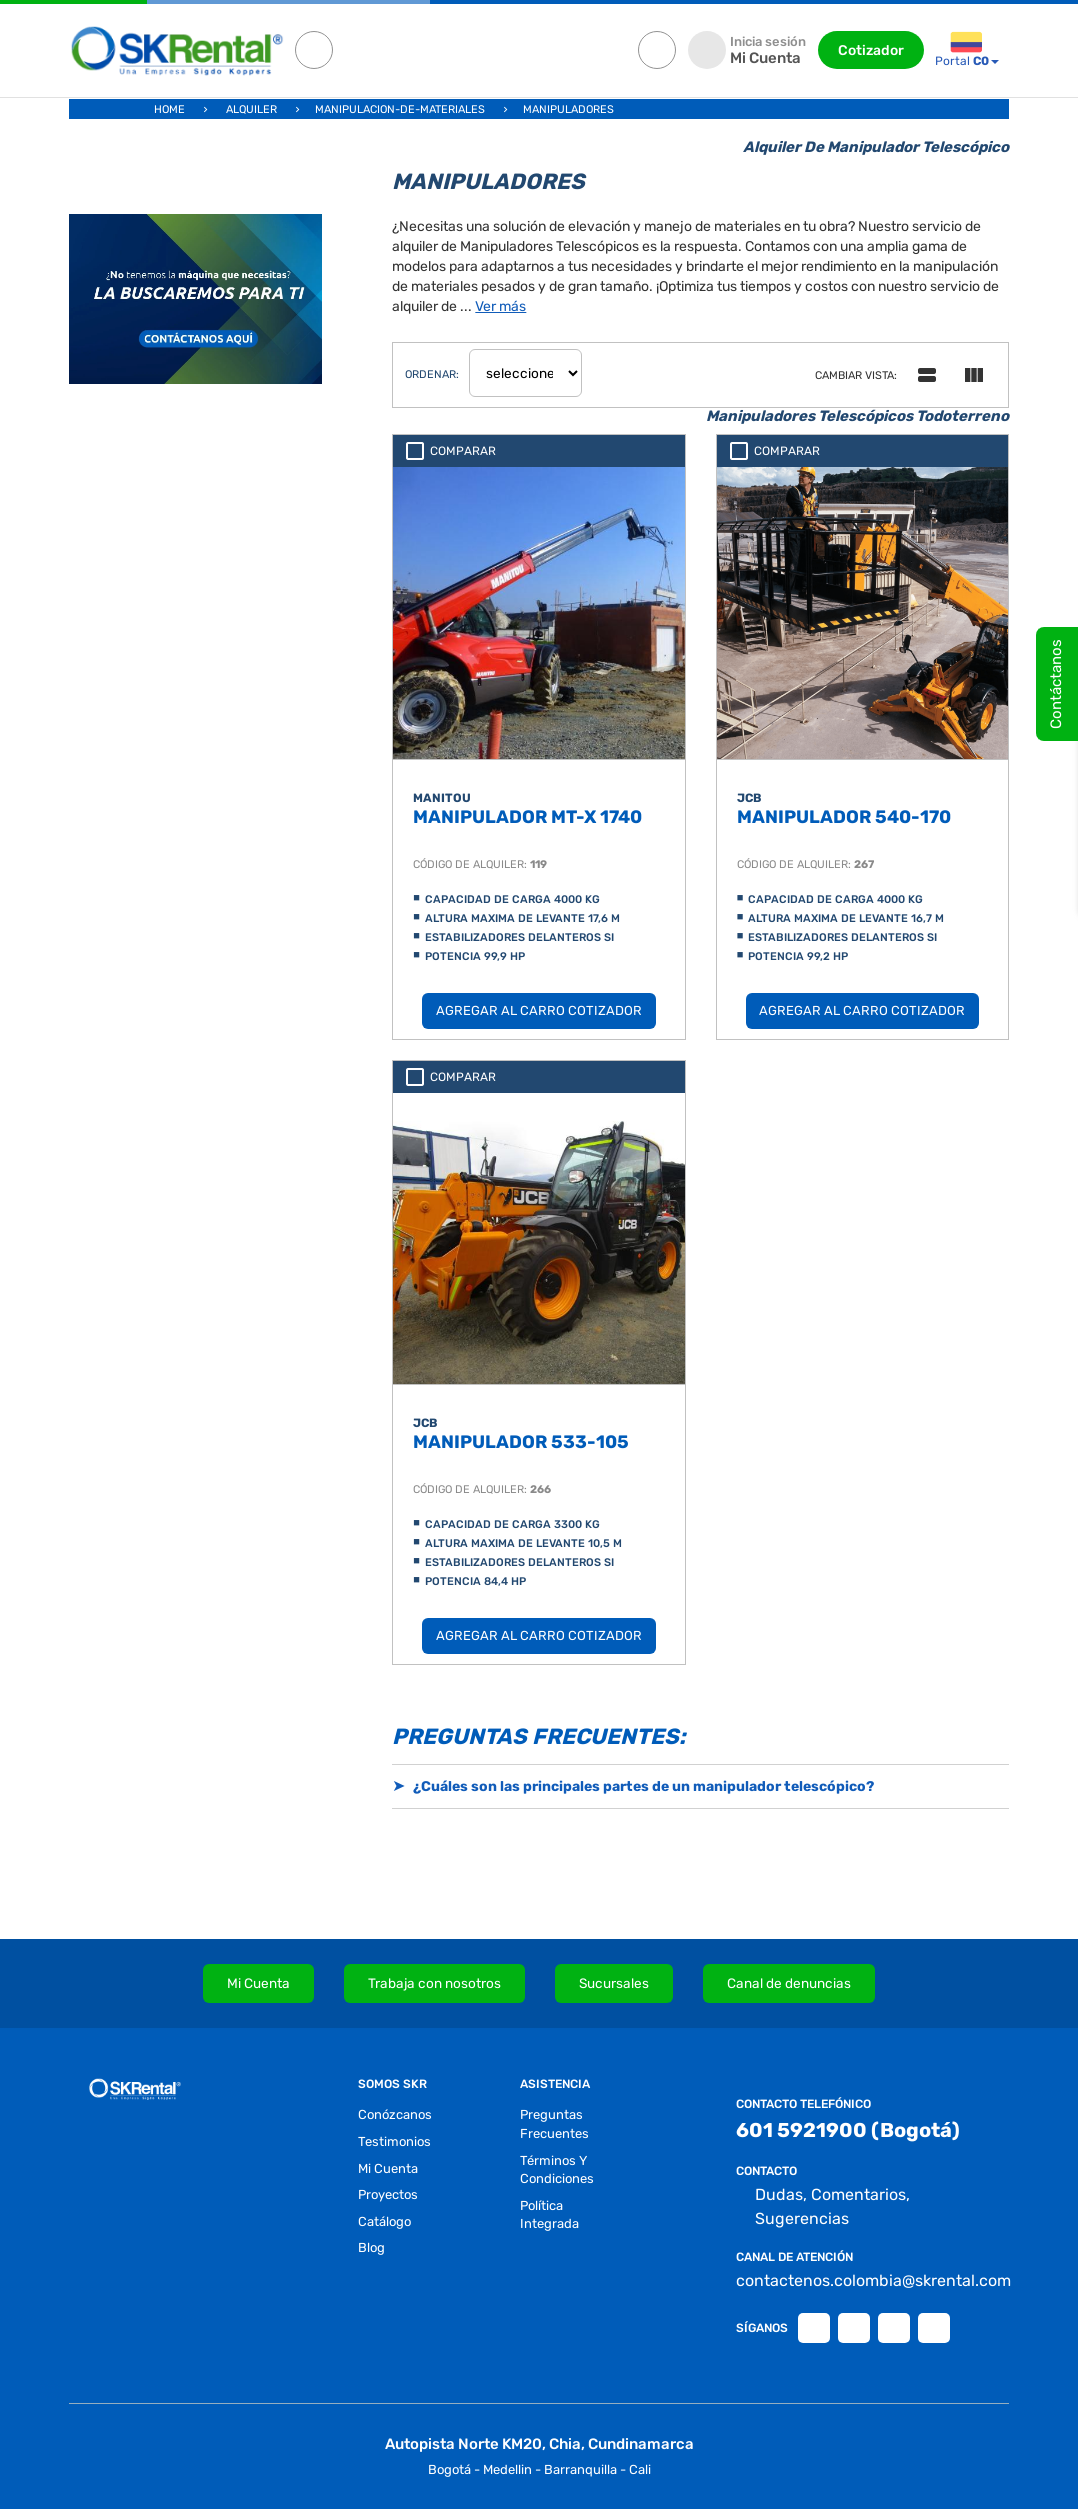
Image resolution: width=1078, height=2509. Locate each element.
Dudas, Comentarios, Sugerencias (823, 2207)
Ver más (500, 306)
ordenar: (432, 374)
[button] (700, 1786)
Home (169, 109)
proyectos (388, 2194)
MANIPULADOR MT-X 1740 (527, 817)
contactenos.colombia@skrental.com (862, 2280)
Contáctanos (1056, 684)
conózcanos (395, 2114)
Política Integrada (549, 2215)
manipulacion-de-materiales (400, 109)
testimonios (394, 2141)
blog (371, 2247)
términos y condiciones (557, 2170)
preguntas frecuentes (554, 2124)
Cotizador (871, 50)
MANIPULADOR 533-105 (521, 1442)
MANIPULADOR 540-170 (844, 817)
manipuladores (568, 109)
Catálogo (384, 2221)
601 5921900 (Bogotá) (848, 2130)
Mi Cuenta (388, 2168)
